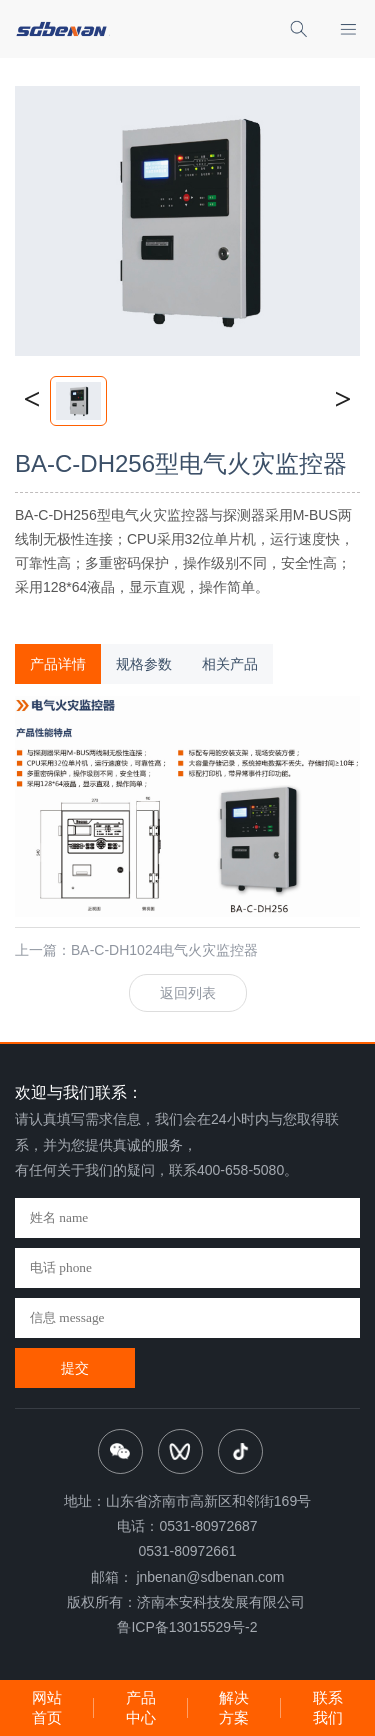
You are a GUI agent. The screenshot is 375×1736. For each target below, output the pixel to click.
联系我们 (328, 1707)
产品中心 (141, 1707)
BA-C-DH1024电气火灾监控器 (164, 950)
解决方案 (234, 1707)
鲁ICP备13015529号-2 (187, 1627)
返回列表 (188, 993)
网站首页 (47, 1707)
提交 (75, 1368)
